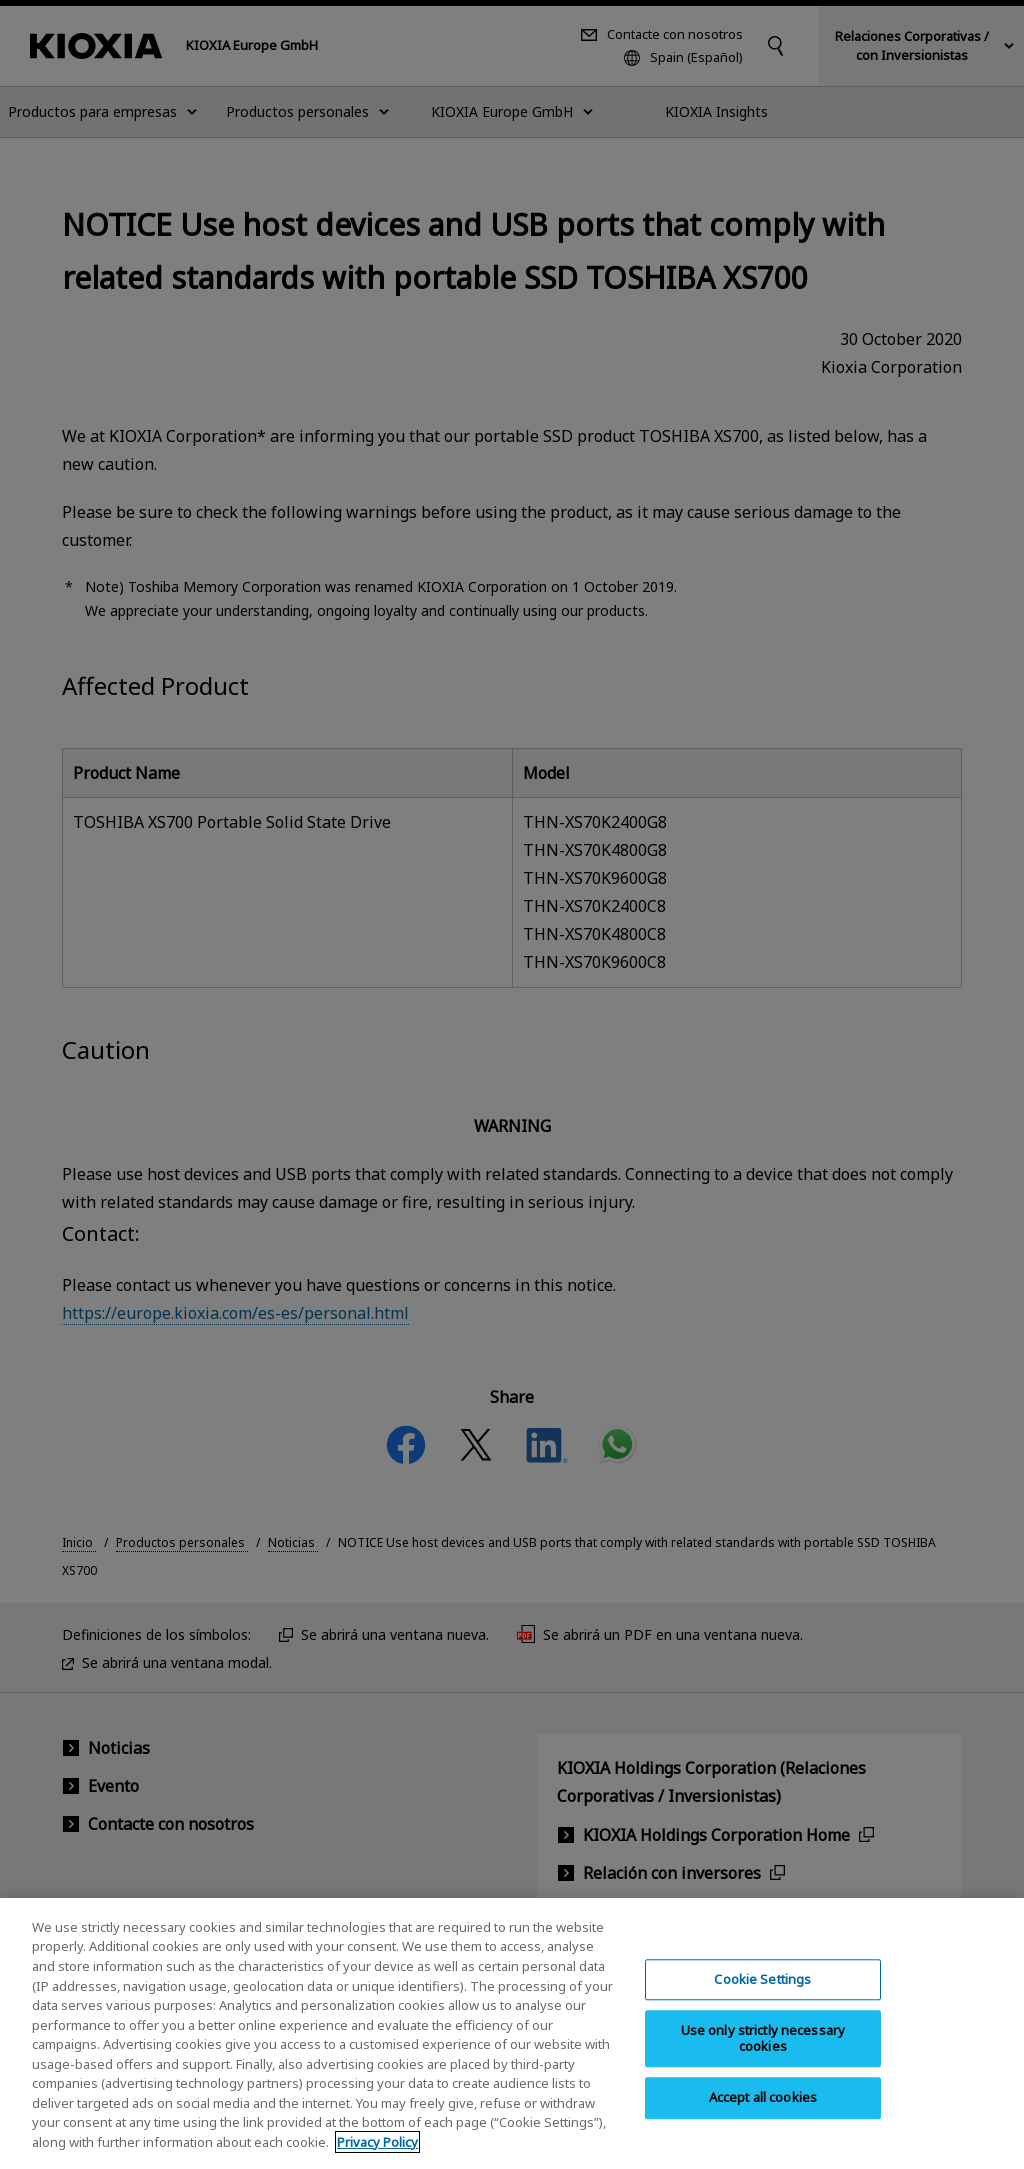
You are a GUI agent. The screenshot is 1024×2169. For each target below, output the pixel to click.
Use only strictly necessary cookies (763, 2055)
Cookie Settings (762, 1996)
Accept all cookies (763, 2114)
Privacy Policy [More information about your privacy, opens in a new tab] (377, 2158)
